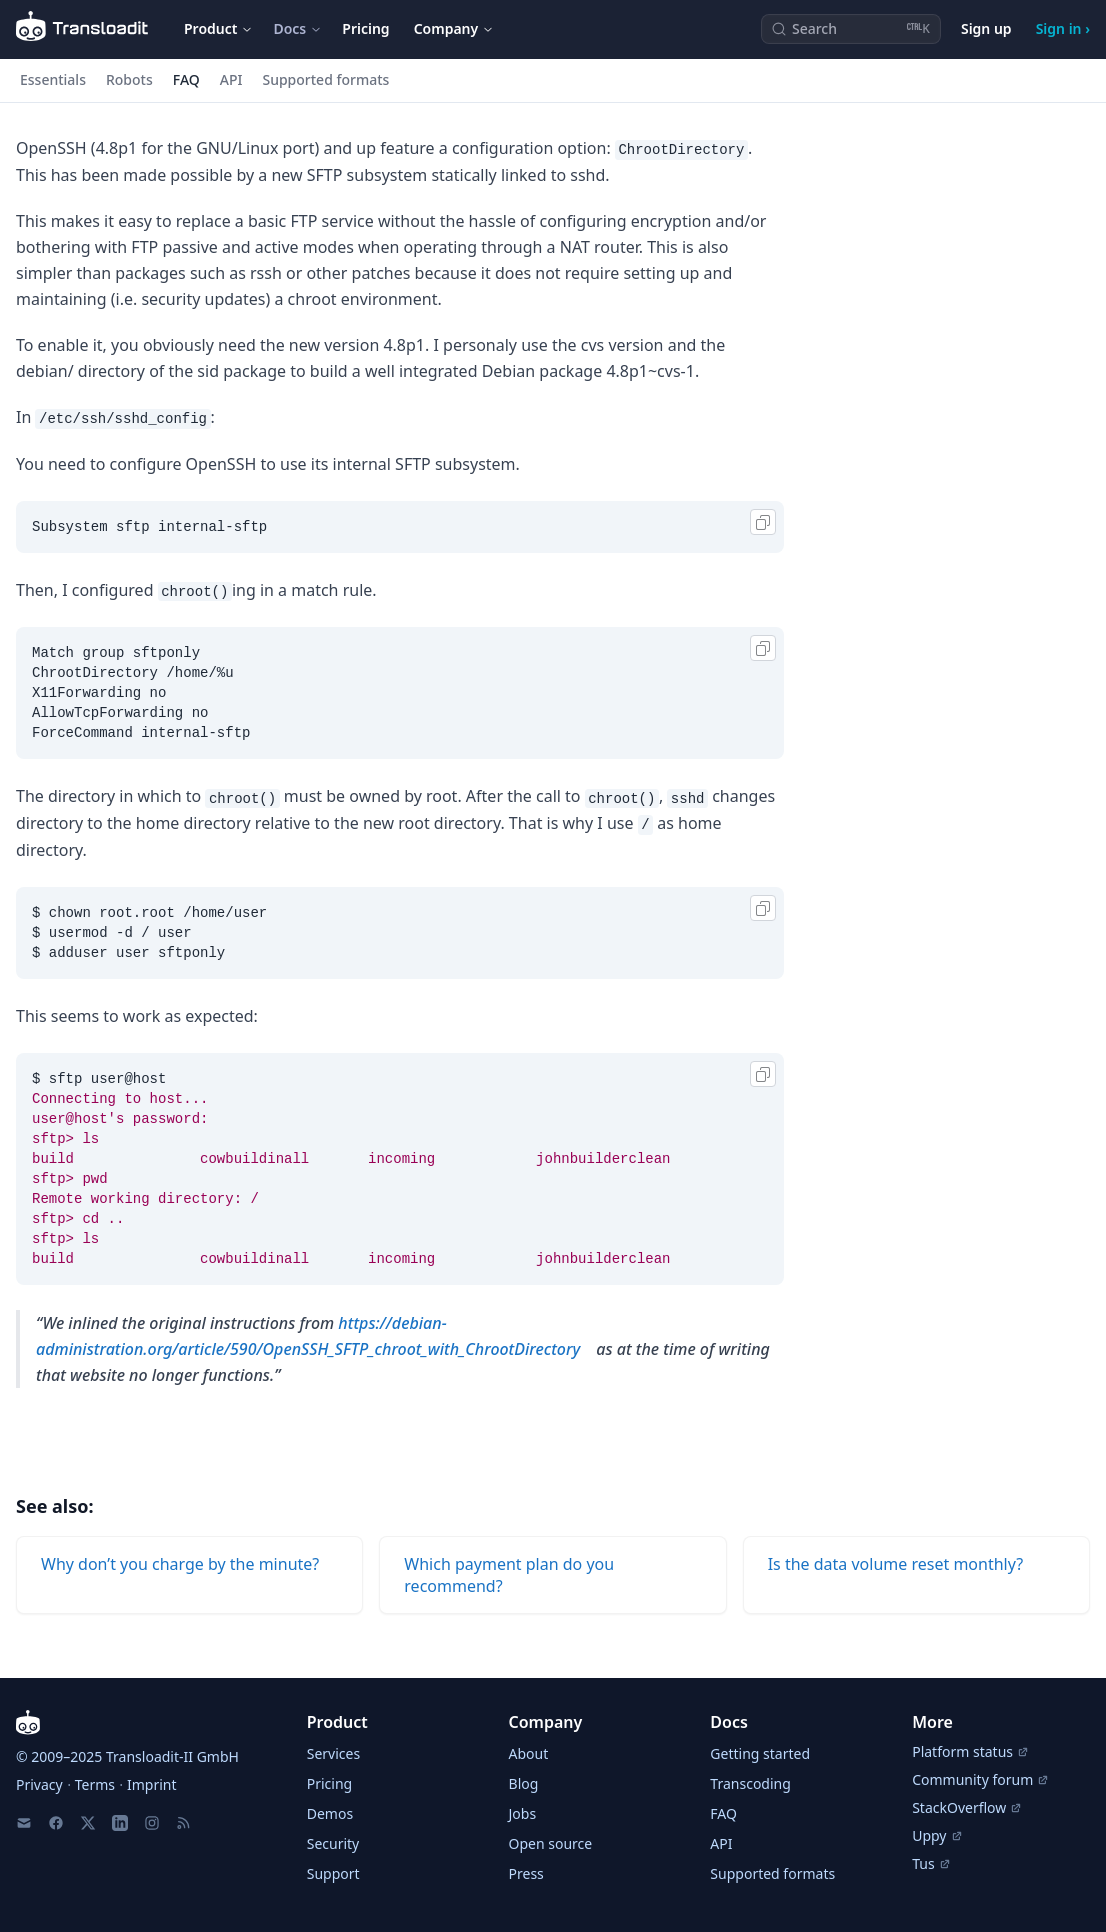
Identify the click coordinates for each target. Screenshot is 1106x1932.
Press (526, 1873)
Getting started (760, 1753)
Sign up (986, 28)
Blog (524, 1783)
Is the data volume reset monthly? (895, 1564)
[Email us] (24, 1823)
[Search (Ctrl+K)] (851, 29)
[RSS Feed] (184, 1823)
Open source (551, 1843)
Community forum (980, 1779)
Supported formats (325, 79)
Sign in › (1063, 28)
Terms (95, 1784)
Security (333, 1843)
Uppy (937, 1835)
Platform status (970, 1751)
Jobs (523, 1813)
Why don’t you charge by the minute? (180, 1564)
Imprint (152, 1784)
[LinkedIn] (120, 1823)
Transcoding (750, 1783)
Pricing (365, 28)
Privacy (39, 1784)
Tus (931, 1863)
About (529, 1753)
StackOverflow (967, 1807)
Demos (330, 1813)
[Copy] (763, 522)
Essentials (53, 79)
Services (333, 1753)
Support (333, 1873)
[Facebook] (56, 1823)
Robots (129, 79)
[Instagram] (152, 1823)
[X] (88, 1823)
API (231, 79)
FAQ (186, 79)
